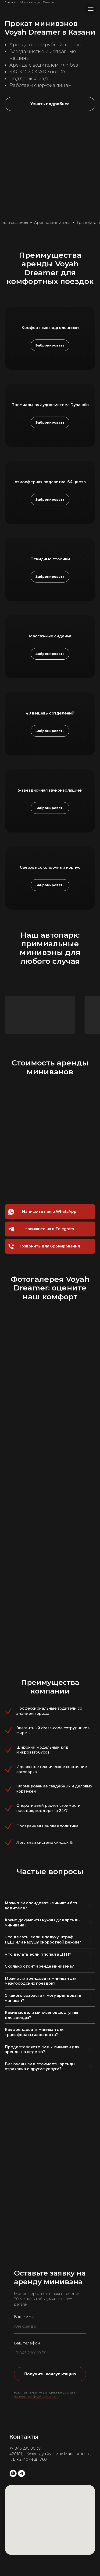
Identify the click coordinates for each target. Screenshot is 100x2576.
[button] (50, 104)
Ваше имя (24, 2317)
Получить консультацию (50, 2374)
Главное (10, 2)
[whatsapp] (13, 2473)
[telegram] (21, 2473)
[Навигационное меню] (90, 9)
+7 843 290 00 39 (25, 2448)
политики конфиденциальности (36, 2396)
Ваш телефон (27, 2343)
